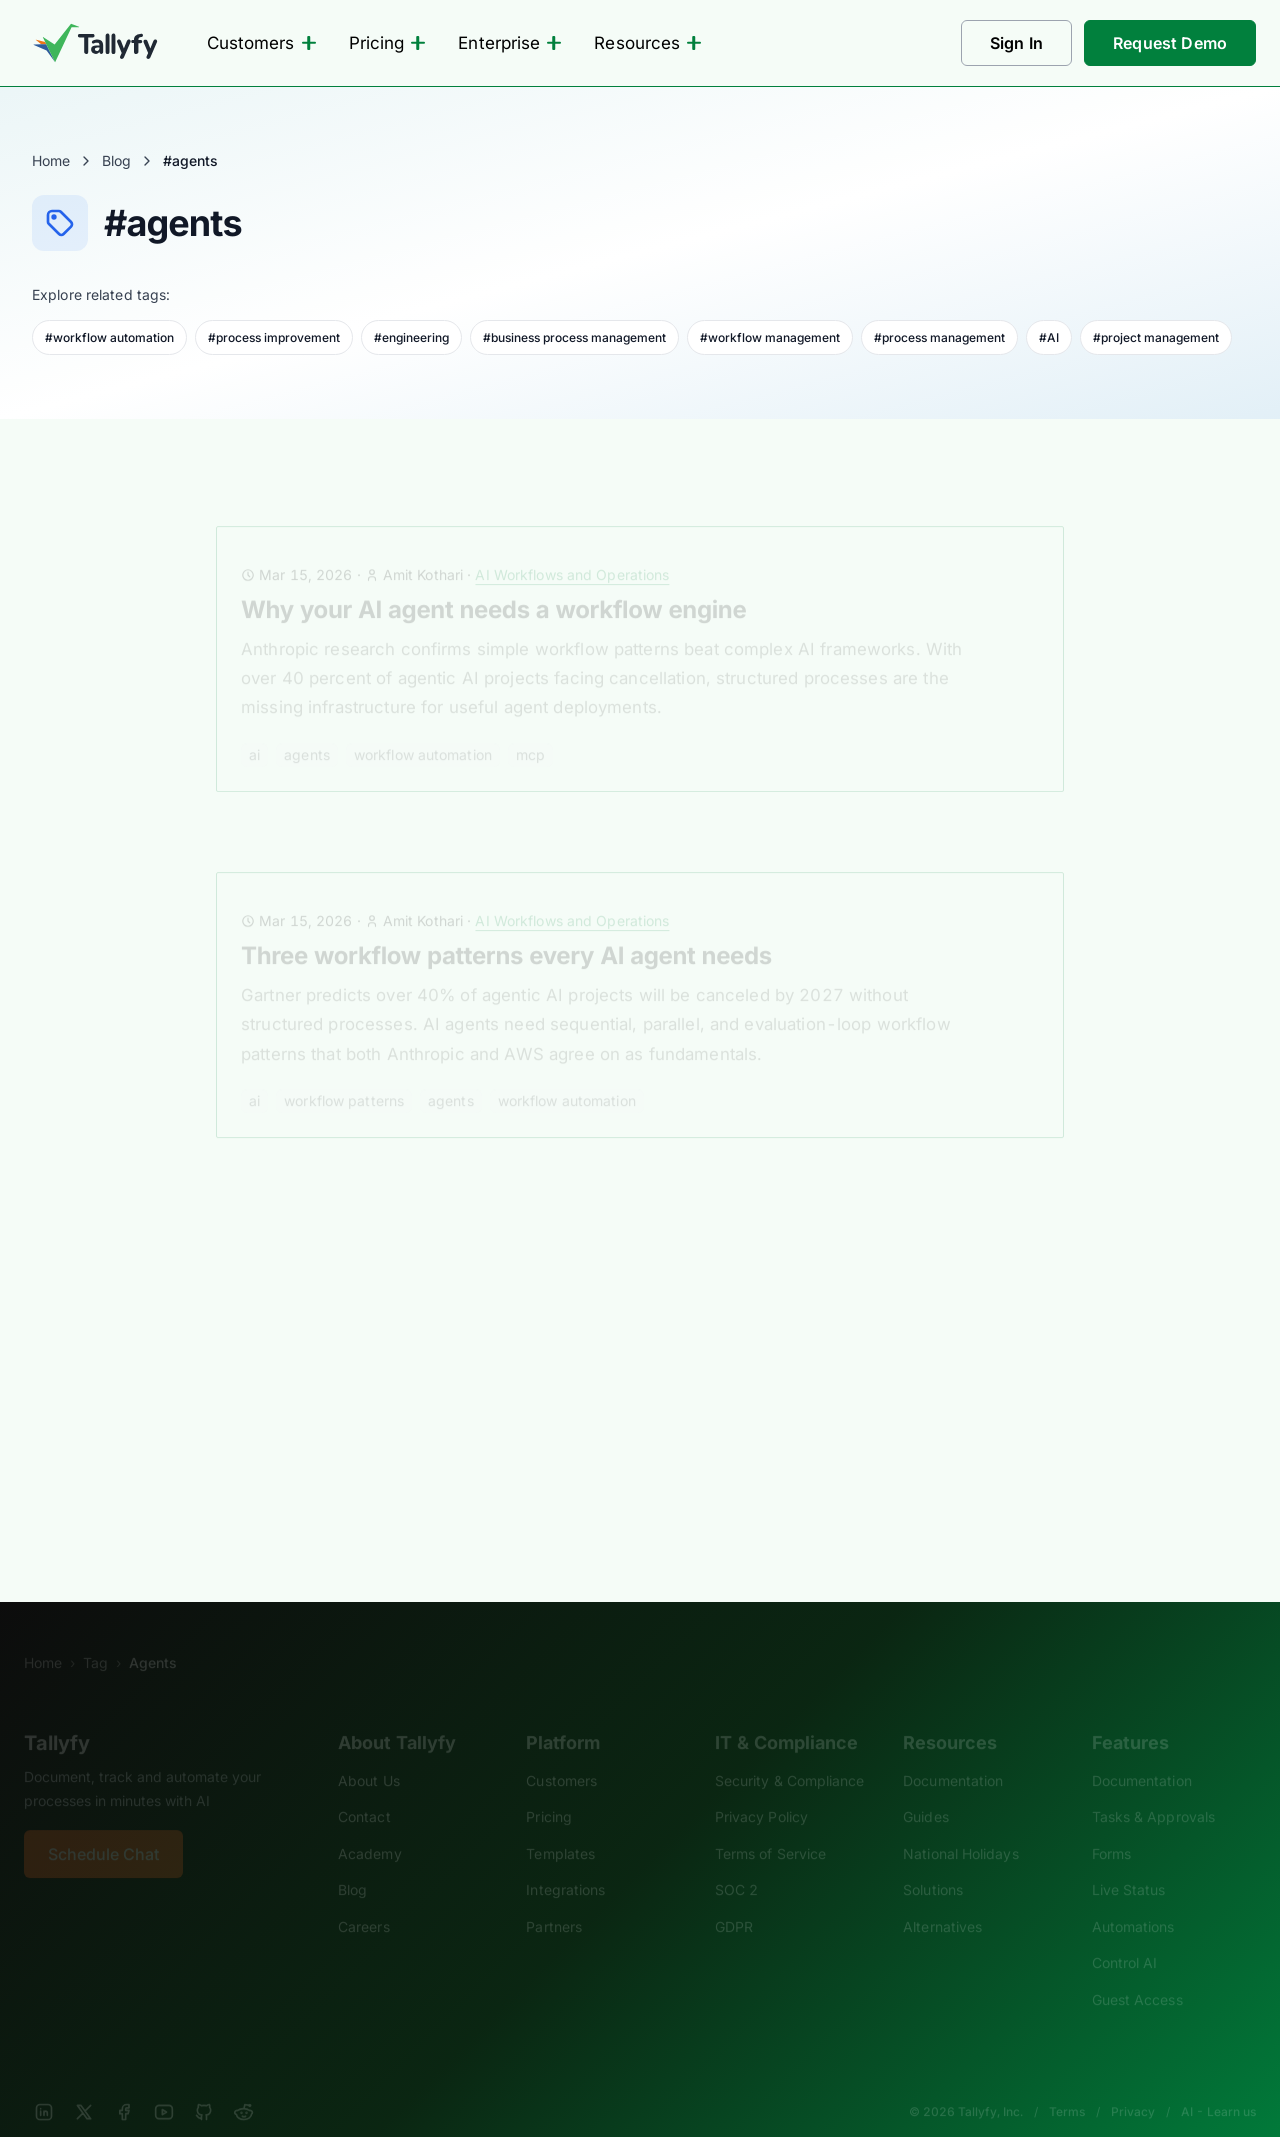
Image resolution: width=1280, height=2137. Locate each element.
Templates (560, 1826)
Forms (1111, 1826)
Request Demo (1170, 43)
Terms (1067, 2084)
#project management (1156, 337)
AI (254, 727)
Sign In (1016, 43)
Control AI (1125, 1935)
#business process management (574, 337)
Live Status (1129, 1862)
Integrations (565, 1862)
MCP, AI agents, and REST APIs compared (479, 1277)
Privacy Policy (761, 1789)
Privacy (1133, 2084)
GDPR (734, 1899)
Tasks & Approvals (1153, 1789)
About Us (369, 1753)
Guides (926, 1789)
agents (307, 727)
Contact (364, 1789)
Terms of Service (770, 1826)
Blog (116, 160)
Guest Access (1137, 1972)
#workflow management (770, 337)
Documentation (953, 1753)
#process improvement (274, 337)
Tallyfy (57, 1716)
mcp (480, 1422)
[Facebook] (124, 2085)
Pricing (388, 43)
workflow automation (423, 727)
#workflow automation (109, 337)
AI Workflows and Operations (572, 547)
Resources (648, 43)
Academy (370, 1826)
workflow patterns (344, 1074)
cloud (423, 1422)
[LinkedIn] (44, 2085)
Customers (262, 43)
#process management (939, 337)
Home (51, 160)
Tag (95, 1635)
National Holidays (960, 1826)
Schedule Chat (103, 1827)
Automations (1133, 1899)
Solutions (933, 1862)
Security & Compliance (790, 1753)
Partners (554, 1899)
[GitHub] (204, 2085)
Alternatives (942, 1899)
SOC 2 (736, 1862)
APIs (367, 1422)
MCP (530, 727)
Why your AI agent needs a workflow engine (493, 582)
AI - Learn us (1218, 2084)
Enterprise (510, 43)
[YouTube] (164, 2085)
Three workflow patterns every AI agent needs (506, 929)
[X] (84, 2085)
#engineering (411, 337)
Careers (364, 1899)
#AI (1049, 337)
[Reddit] (244, 2085)
